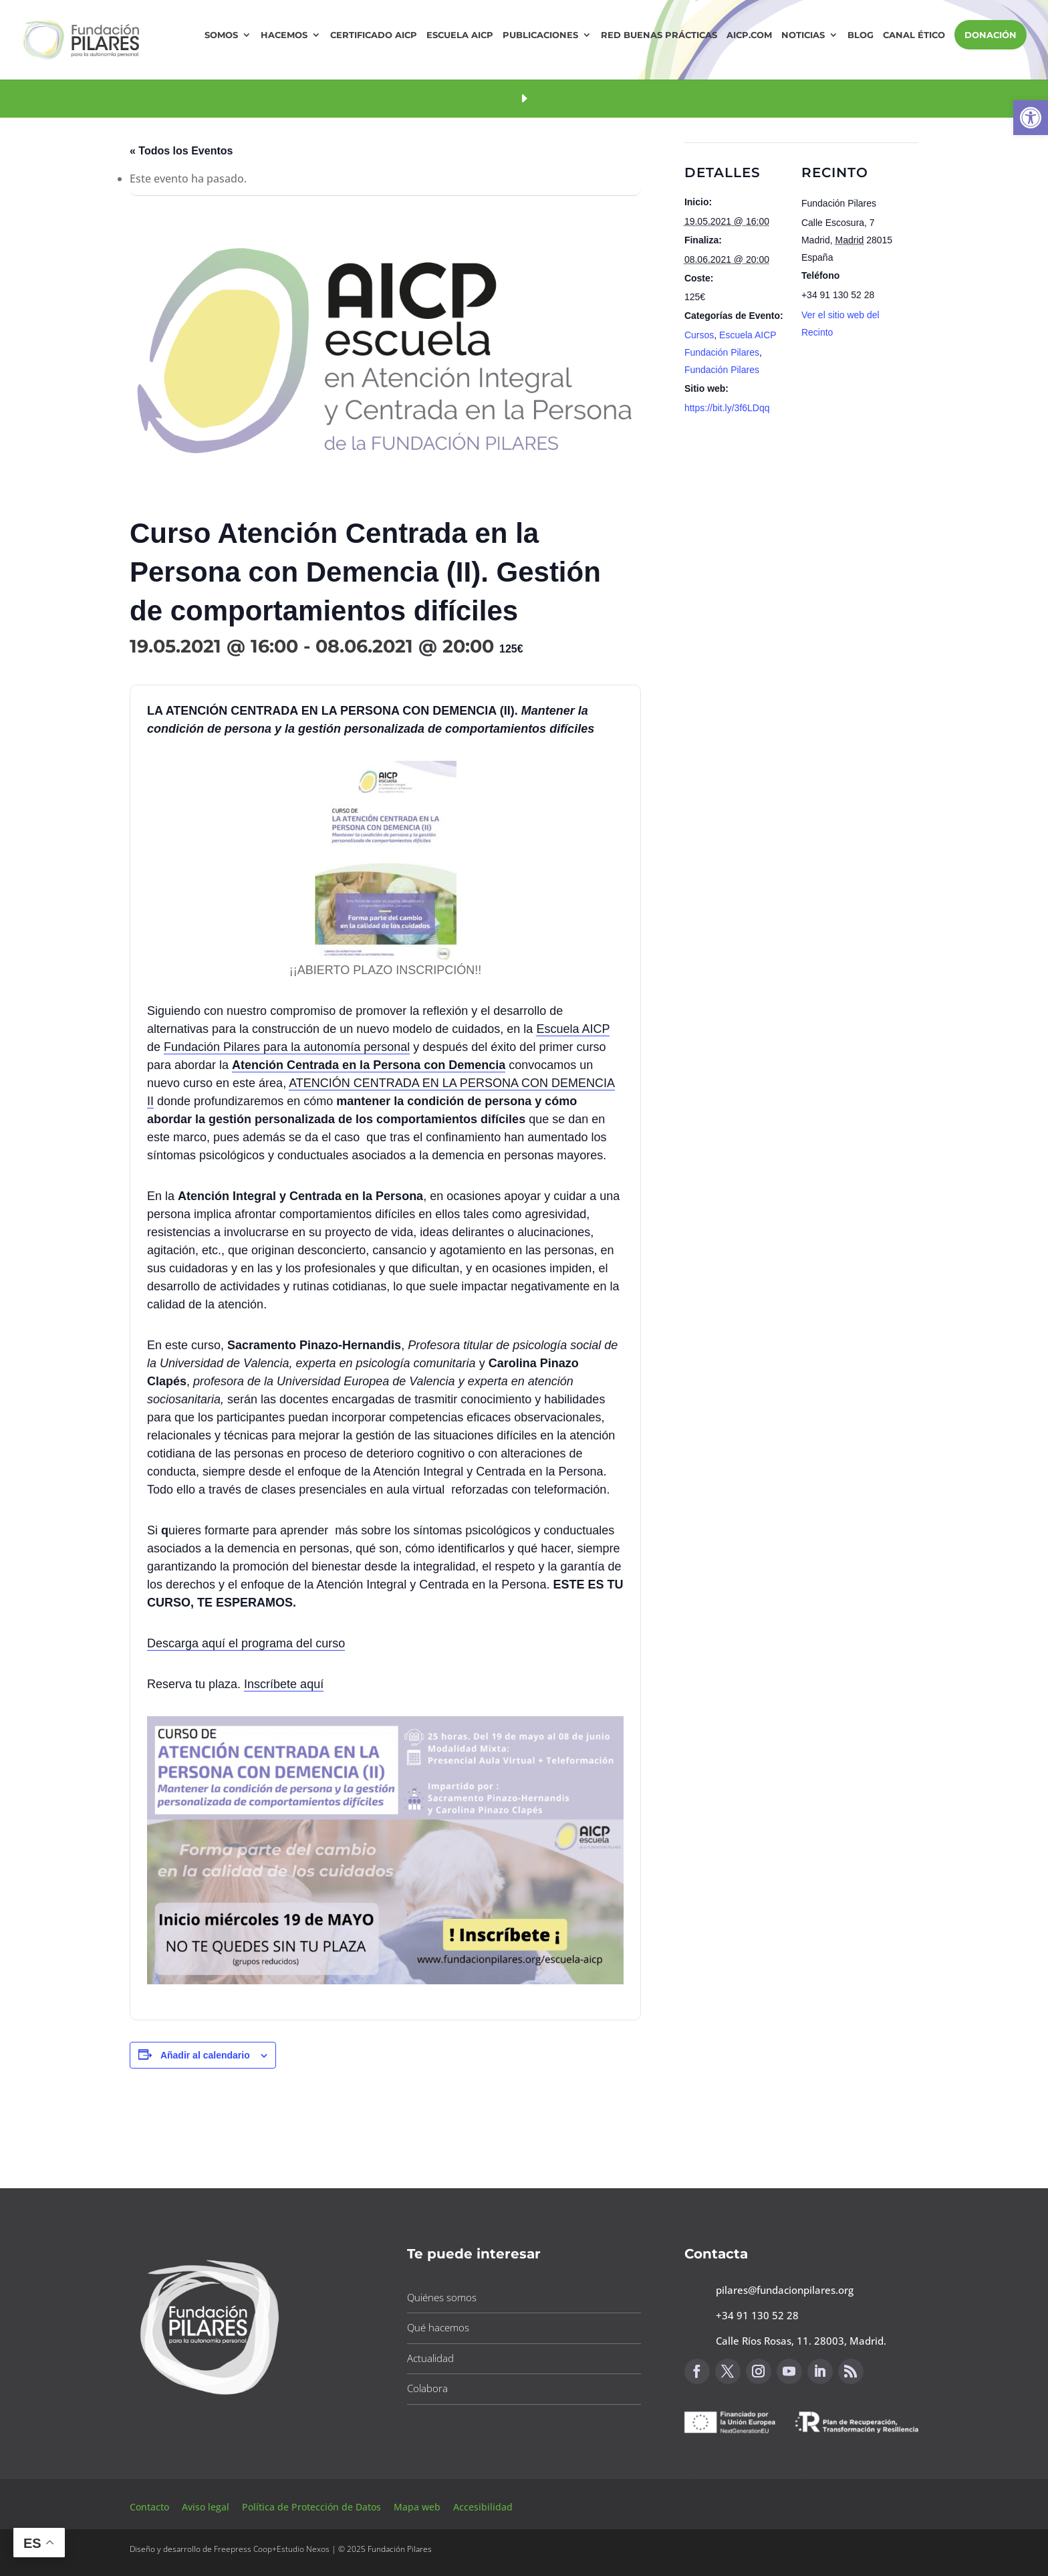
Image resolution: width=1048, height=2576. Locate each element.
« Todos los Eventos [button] (181, 150)
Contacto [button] (151, 2506)
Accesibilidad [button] (483, 2506)
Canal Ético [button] (914, 35)
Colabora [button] (427, 2388)
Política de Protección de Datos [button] (313, 2506)
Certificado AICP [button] (373, 35)
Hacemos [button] (284, 35)
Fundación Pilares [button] (721, 369)
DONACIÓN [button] (990, 34)
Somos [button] (221, 35)
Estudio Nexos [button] (303, 2549)
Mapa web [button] (417, 2506)
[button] (1030, 117)
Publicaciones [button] (540, 35)
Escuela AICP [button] (459, 35)
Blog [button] (860, 35)
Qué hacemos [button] (438, 2327)
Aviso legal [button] (207, 2506)
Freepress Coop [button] (243, 2549)
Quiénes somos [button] (442, 2297)
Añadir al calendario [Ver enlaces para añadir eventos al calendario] (205, 2055)
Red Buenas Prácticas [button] (659, 35)
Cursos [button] (699, 335)
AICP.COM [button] (749, 35)
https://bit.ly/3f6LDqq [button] (727, 407)
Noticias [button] (803, 35)
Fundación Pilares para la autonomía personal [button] (287, 1047)
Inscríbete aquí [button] (283, 1684)
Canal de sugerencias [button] (749, 2466)
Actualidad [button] (430, 2358)
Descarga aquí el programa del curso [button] (246, 1643)
